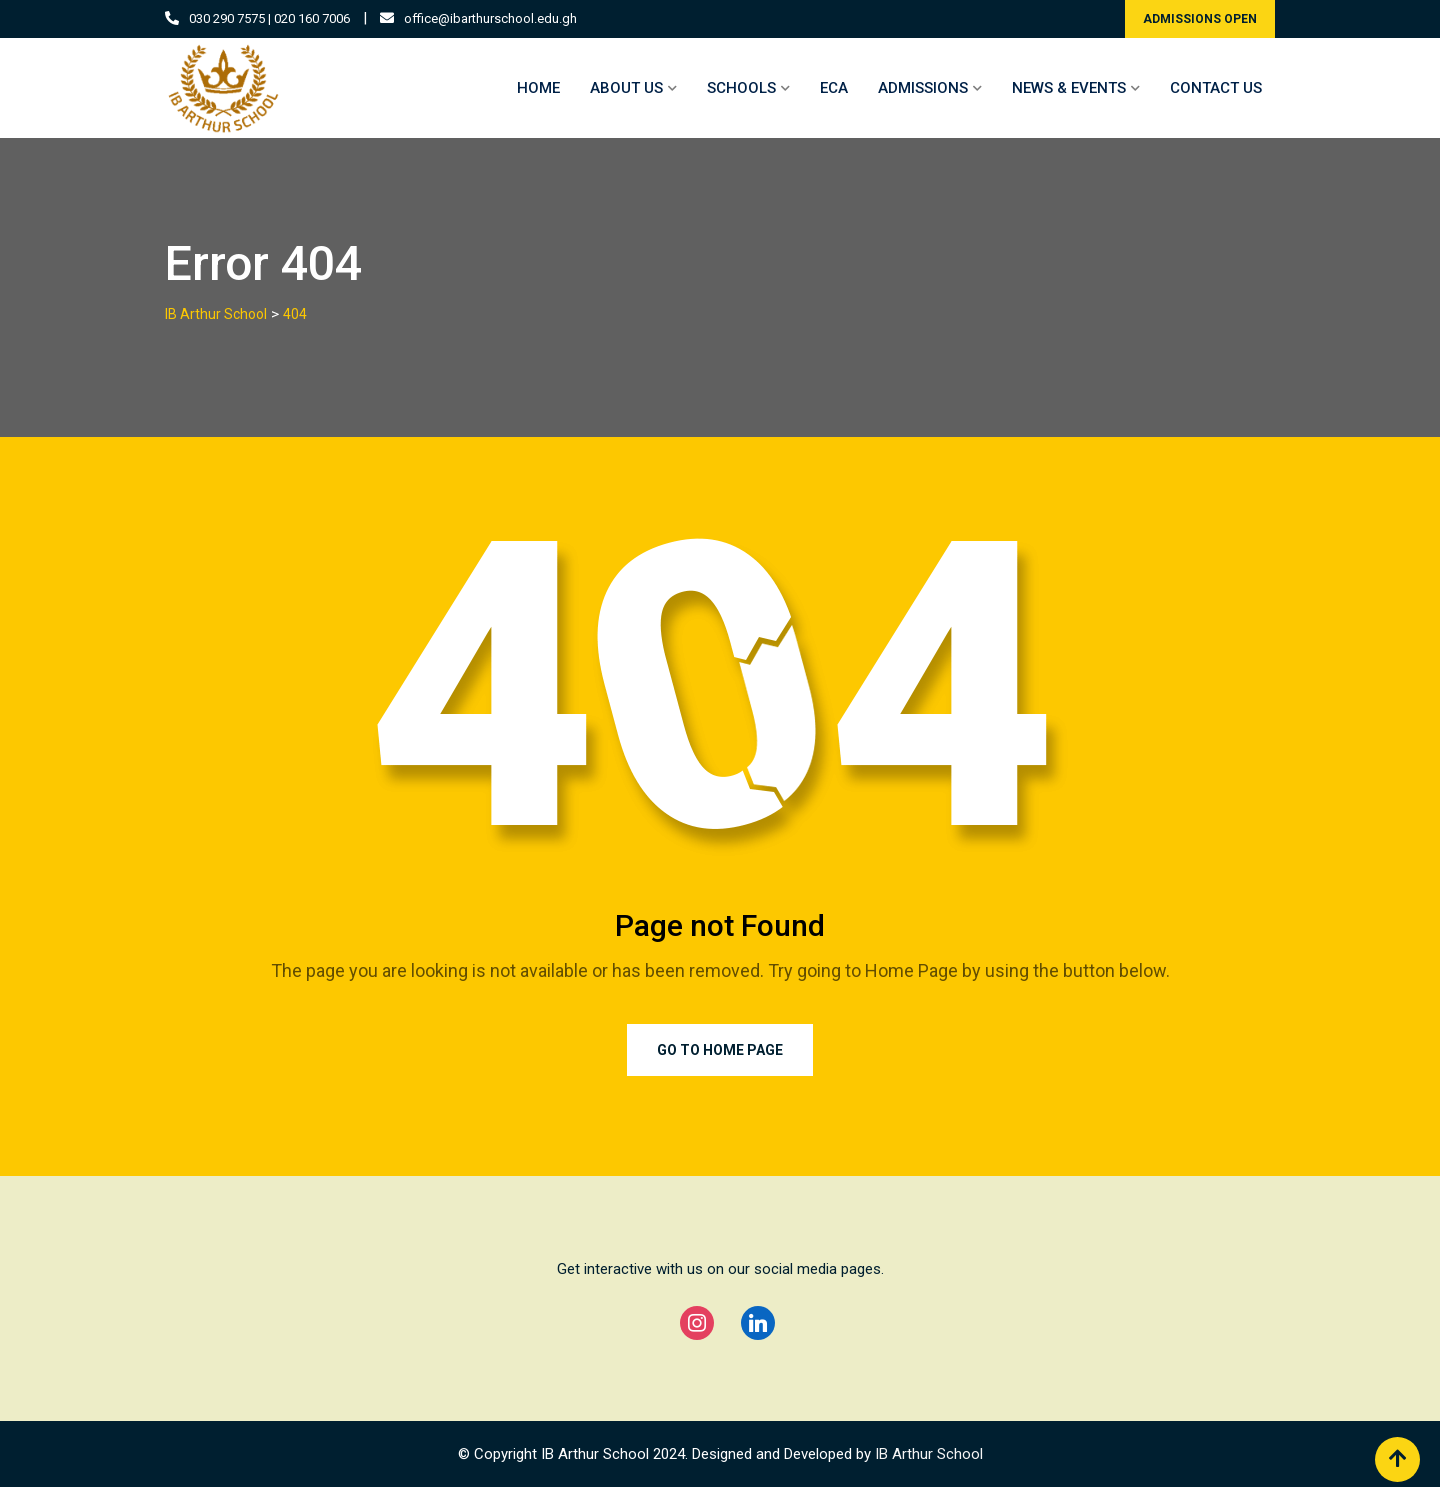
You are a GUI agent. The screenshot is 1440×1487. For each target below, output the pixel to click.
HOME (538, 88)
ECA (834, 88)
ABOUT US (626, 88)
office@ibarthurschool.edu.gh (490, 18)
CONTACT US (1216, 88)
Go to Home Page (720, 1050)
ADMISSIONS (923, 88)
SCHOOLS (741, 88)
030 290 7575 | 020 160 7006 (269, 18)
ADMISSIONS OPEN (1200, 19)
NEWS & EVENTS (1069, 88)
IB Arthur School (929, 1454)
